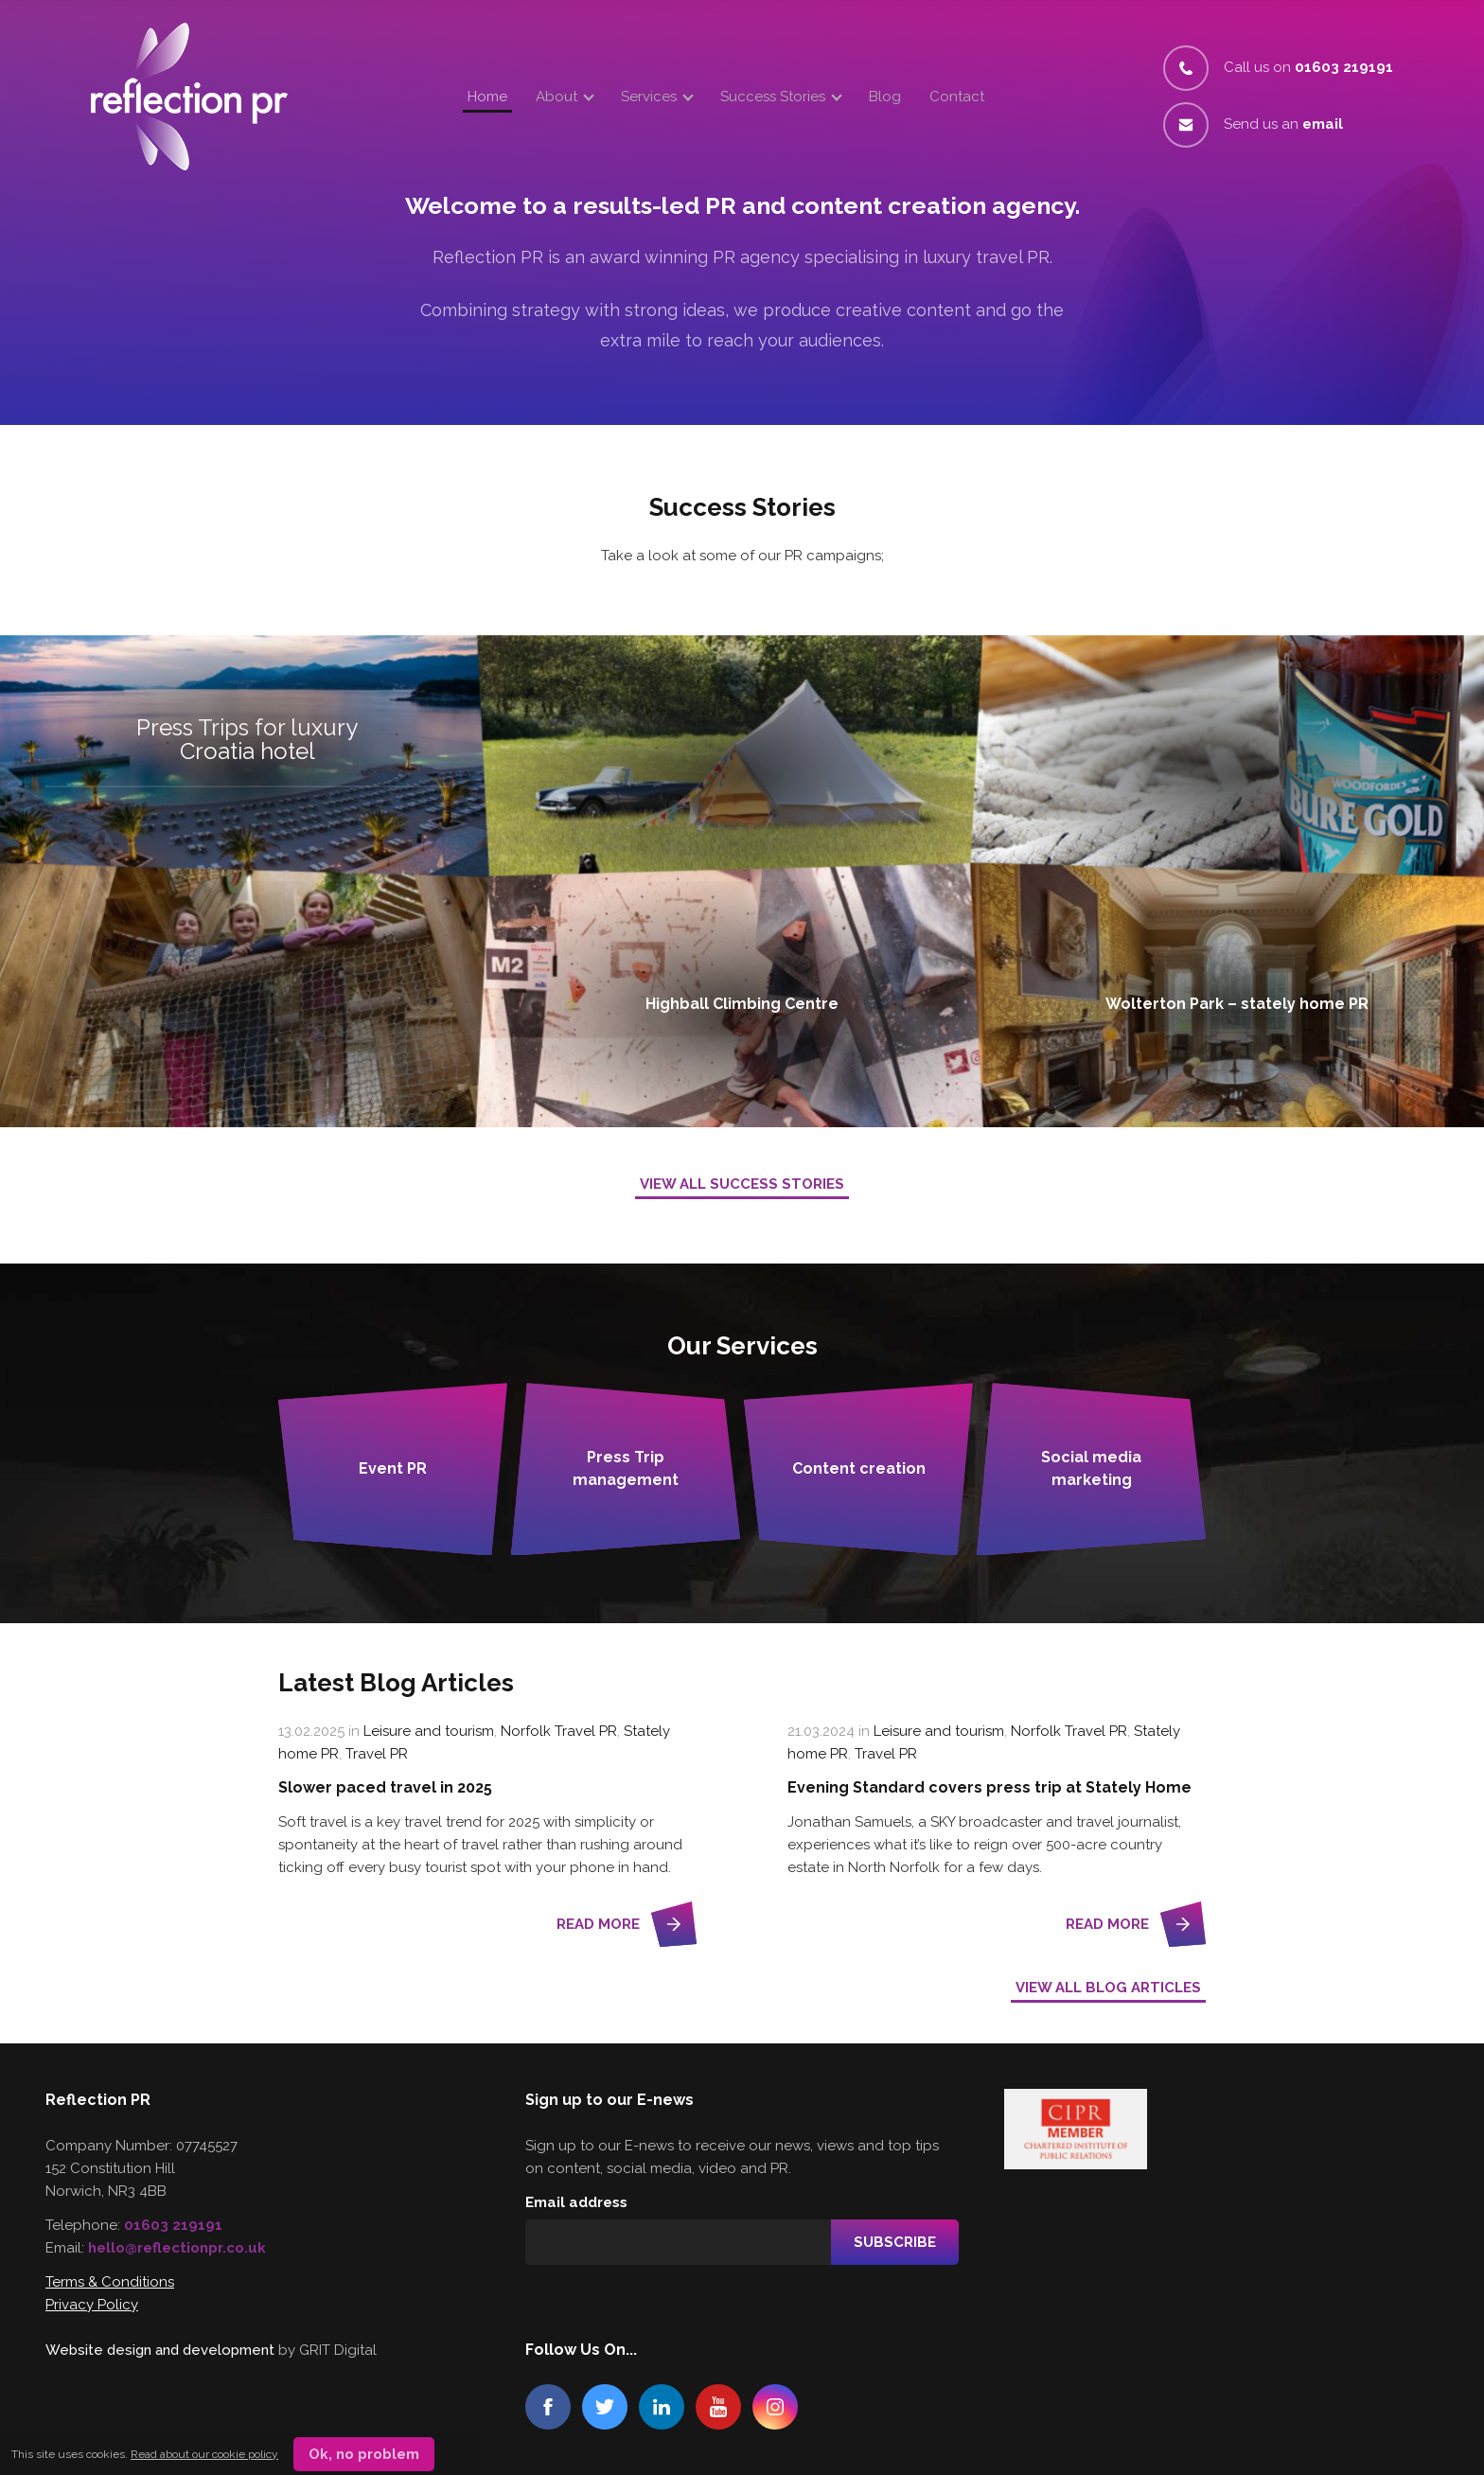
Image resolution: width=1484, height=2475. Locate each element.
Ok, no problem (364, 2454)
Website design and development (159, 2350)
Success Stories (772, 96)
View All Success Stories (742, 1184)
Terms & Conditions (109, 2281)
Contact (956, 96)
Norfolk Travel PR (559, 1731)
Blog (885, 96)
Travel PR (376, 1753)
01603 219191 (173, 2225)
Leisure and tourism (428, 1731)
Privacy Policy (91, 2304)
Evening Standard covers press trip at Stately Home (989, 1787)
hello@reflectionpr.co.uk (177, 2247)
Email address (576, 2202)
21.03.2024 (821, 1731)
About (556, 96)
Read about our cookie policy (204, 2454)
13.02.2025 (311, 1731)
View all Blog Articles (1108, 1987)
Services (649, 96)
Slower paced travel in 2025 (385, 1787)
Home (487, 96)
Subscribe (895, 2242)
